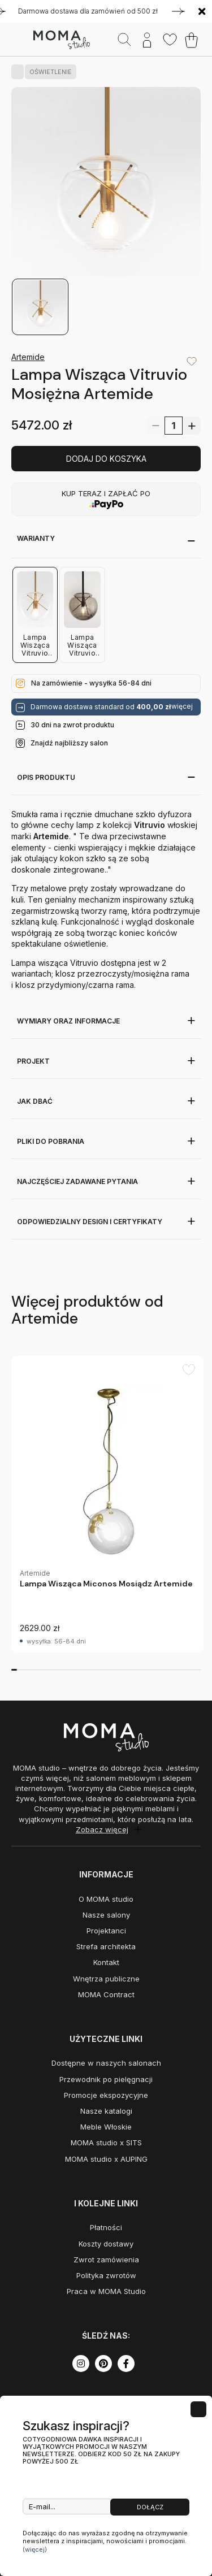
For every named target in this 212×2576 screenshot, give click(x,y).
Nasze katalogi (106, 2110)
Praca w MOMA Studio (106, 2291)
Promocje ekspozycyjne (106, 2095)
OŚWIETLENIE (48, 71)
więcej (182, 706)
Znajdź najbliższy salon (69, 743)
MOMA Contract (106, 1994)
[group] (107, 1504)
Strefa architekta (106, 1946)
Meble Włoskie (106, 2126)
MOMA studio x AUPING (106, 2158)
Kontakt (106, 1962)
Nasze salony (106, 1914)
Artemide (28, 357)
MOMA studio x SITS (106, 2142)
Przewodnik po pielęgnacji (106, 2079)
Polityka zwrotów (106, 2275)
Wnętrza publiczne (106, 1978)
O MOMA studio (106, 1898)
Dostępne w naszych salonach (106, 2062)
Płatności (106, 2227)
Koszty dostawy (106, 2243)
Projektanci (106, 1930)
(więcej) (35, 2549)
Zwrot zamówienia (106, 2259)
